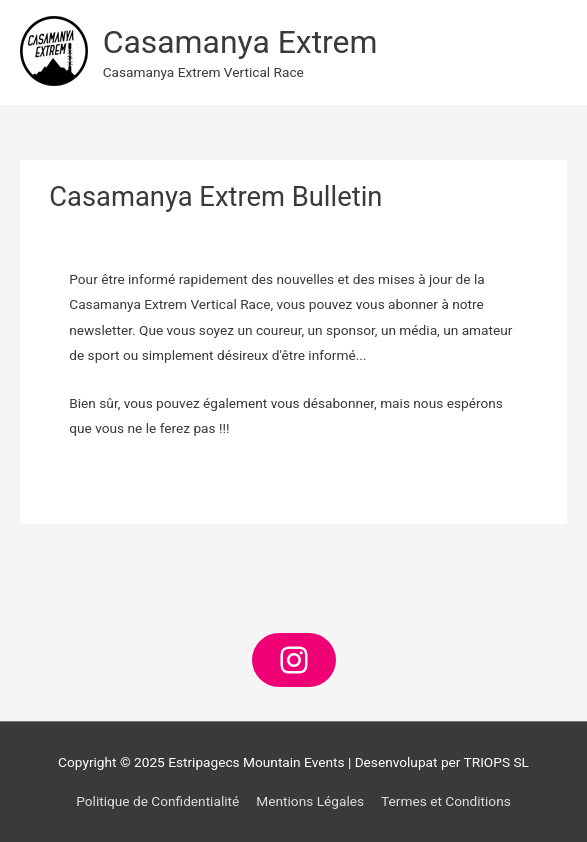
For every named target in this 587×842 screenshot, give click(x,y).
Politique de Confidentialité (157, 801)
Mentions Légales (310, 801)
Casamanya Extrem (240, 42)
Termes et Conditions (446, 801)
